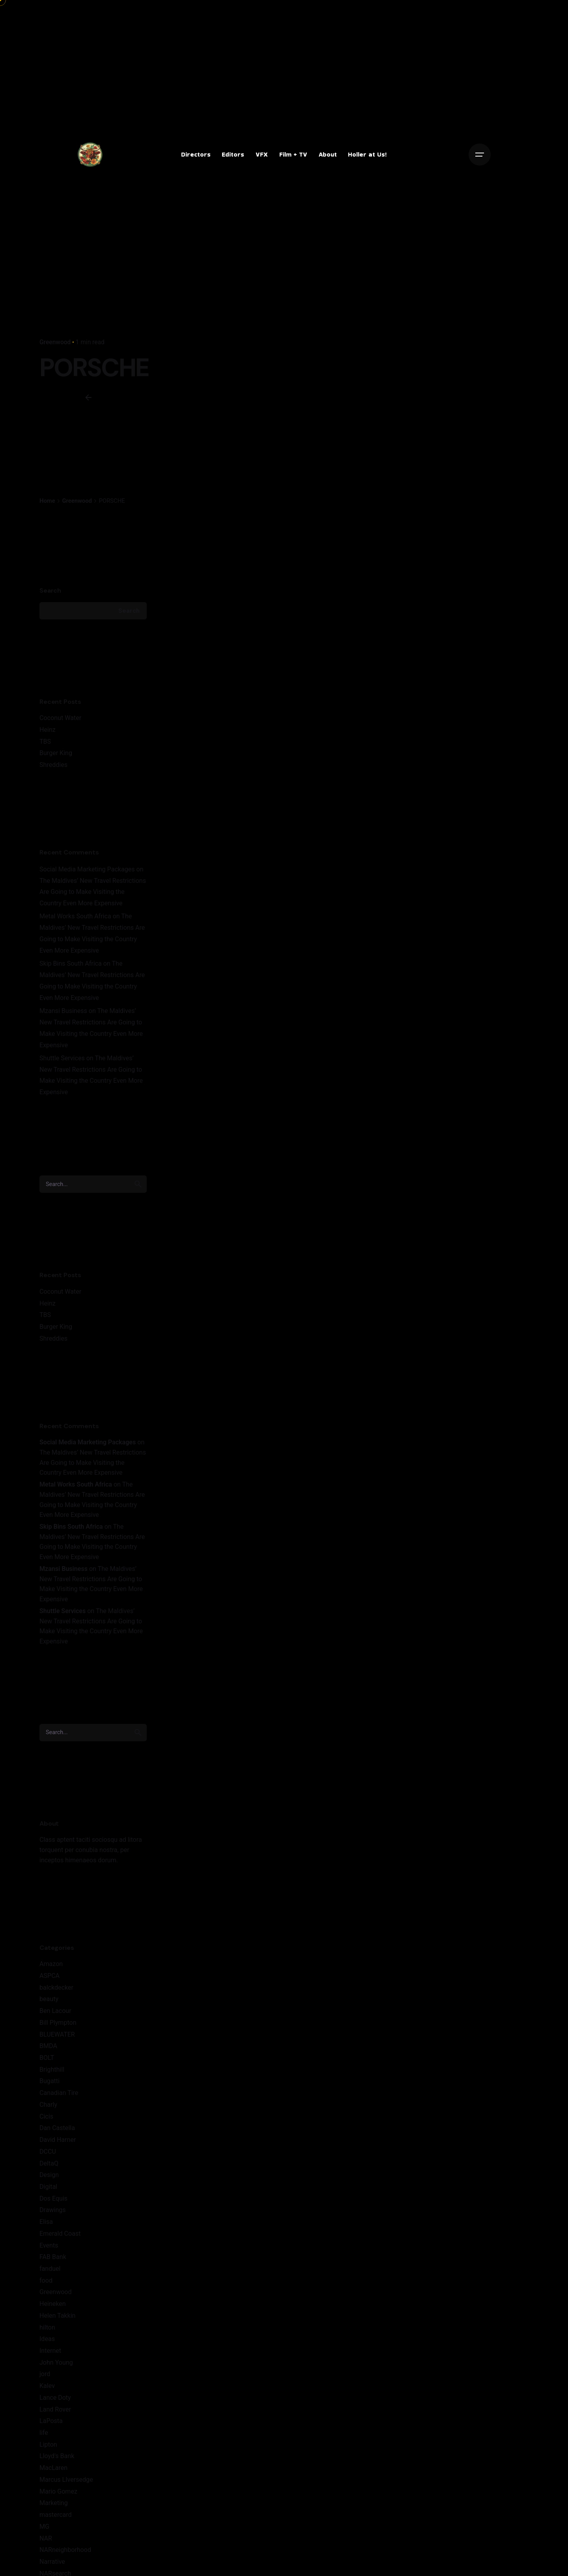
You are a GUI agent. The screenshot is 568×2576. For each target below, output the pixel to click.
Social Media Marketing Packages (87, 869)
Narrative (52, 2561)
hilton (47, 2327)
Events (48, 2245)
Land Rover (55, 2409)
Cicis (46, 2116)
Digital (48, 2186)
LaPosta (51, 2421)
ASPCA (49, 1975)
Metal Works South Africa (75, 916)
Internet (50, 2350)
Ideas (47, 2339)
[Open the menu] (480, 155)
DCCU (47, 2151)
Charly (48, 2104)
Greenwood (55, 342)
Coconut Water (60, 718)
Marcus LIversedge (66, 2479)
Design (49, 2175)
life (43, 2432)
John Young (56, 2362)
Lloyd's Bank (56, 2456)
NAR (45, 2538)
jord (44, 2374)
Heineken (52, 2303)
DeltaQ (48, 2163)
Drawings (52, 2210)
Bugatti (49, 2081)
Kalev (47, 2385)
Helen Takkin (57, 2315)
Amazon (51, 1964)
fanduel (50, 2268)
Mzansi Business (63, 1011)
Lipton (48, 2444)
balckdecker (56, 1987)
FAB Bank (52, 2257)
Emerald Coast (59, 2233)
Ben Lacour (55, 2011)
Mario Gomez (58, 2491)
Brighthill (51, 2069)
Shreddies (53, 765)
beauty (48, 1999)
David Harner (57, 2139)
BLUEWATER (57, 2034)
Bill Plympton (58, 2022)
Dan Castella (57, 2128)
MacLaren (53, 2468)
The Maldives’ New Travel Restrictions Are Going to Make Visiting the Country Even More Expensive (92, 892)
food (45, 2280)
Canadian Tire (58, 2093)
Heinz (47, 729)
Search (50, 590)
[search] (138, 1184)
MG (44, 2526)
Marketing (53, 2503)
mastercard (55, 2514)
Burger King (55, 753)
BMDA (48, 2046)
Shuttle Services (62, 1058)
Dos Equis (53, 2198)
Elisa (46, 2221)
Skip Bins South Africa (70, 963)
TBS (45, 741)
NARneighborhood (65, 2550)
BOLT (46, 2057)
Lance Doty (55, 2397)
